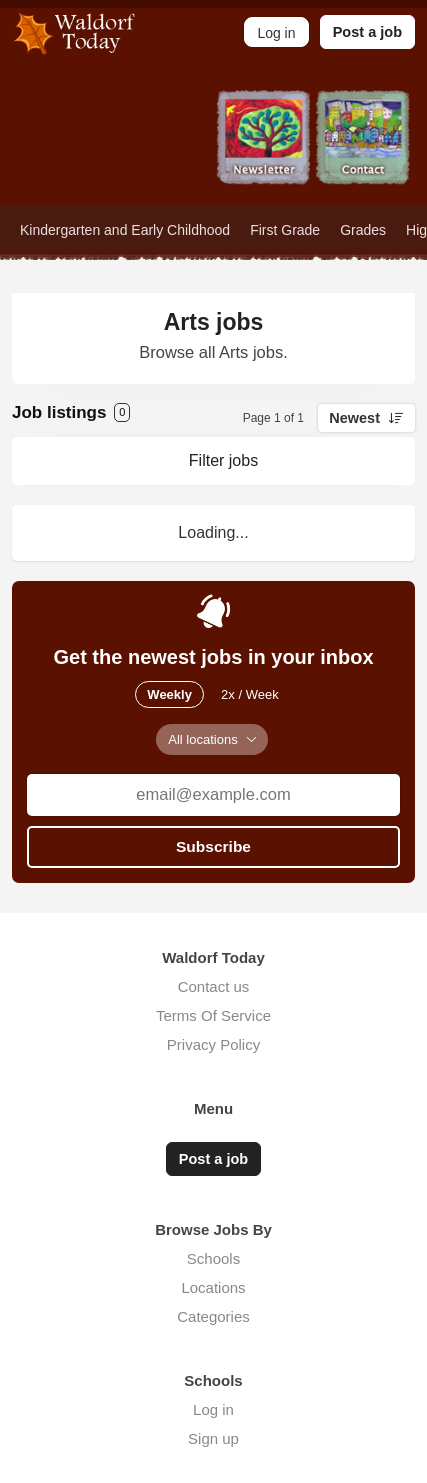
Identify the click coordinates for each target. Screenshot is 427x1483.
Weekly (169, 694)
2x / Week (250, 694)
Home (64, 147)
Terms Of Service (213, 1015)
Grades (363, 230)
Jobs (164, 147)
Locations (213, 1287)
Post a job (367, 32)
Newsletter (264, 147)
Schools (213, 1258)
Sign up (213, 1438)
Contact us (214, 986)
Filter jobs (223, 460)
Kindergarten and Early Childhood (125, 230)
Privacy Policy (213, 1044)
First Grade (285, 230)
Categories (213, 1316)
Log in (213, 1409)
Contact (364, 147)
